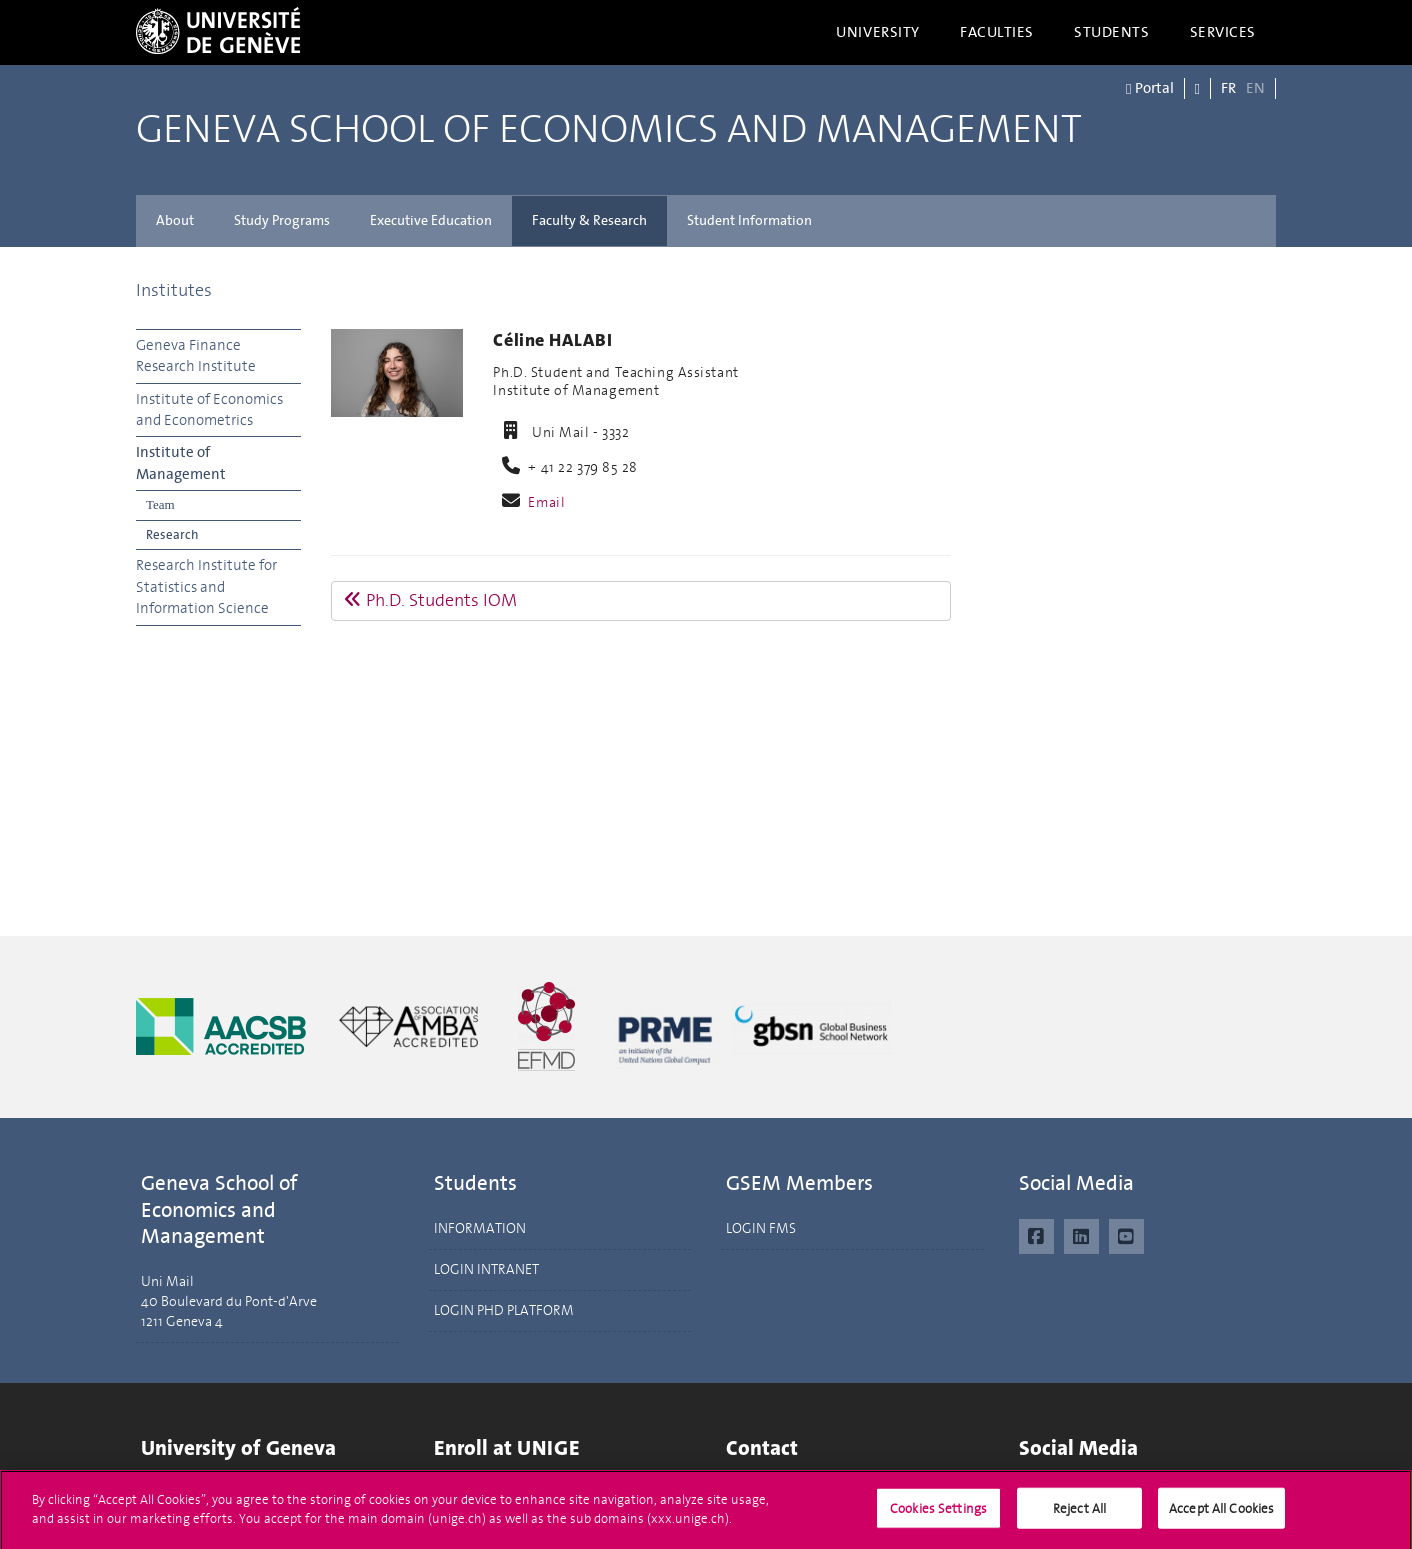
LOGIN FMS (761, 1228)
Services (1223, 32)
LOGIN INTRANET (486, 1269)
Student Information (749, 220)
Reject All (1079, 1515)
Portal (1149, 88)
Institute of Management (181, 462)
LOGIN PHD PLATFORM (504, 1310)
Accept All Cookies (1221, 1515)
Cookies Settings (938, 1515)
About (175, 220)
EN (1255, 88)
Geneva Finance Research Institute (196, 355)
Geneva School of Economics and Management (609, 130)
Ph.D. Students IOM (430, 600)
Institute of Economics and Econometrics (209, 409)
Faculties (997, 32)
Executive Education (431, 220)
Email (546, 502)
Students (1112, 32)
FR (1228, 88)
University (878, 32)
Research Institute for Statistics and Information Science (206, 586)
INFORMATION (480, 1228)
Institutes (174, 290)
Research (172, 534)
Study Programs (282, 220)
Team (160, 504)
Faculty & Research (589, 220)
